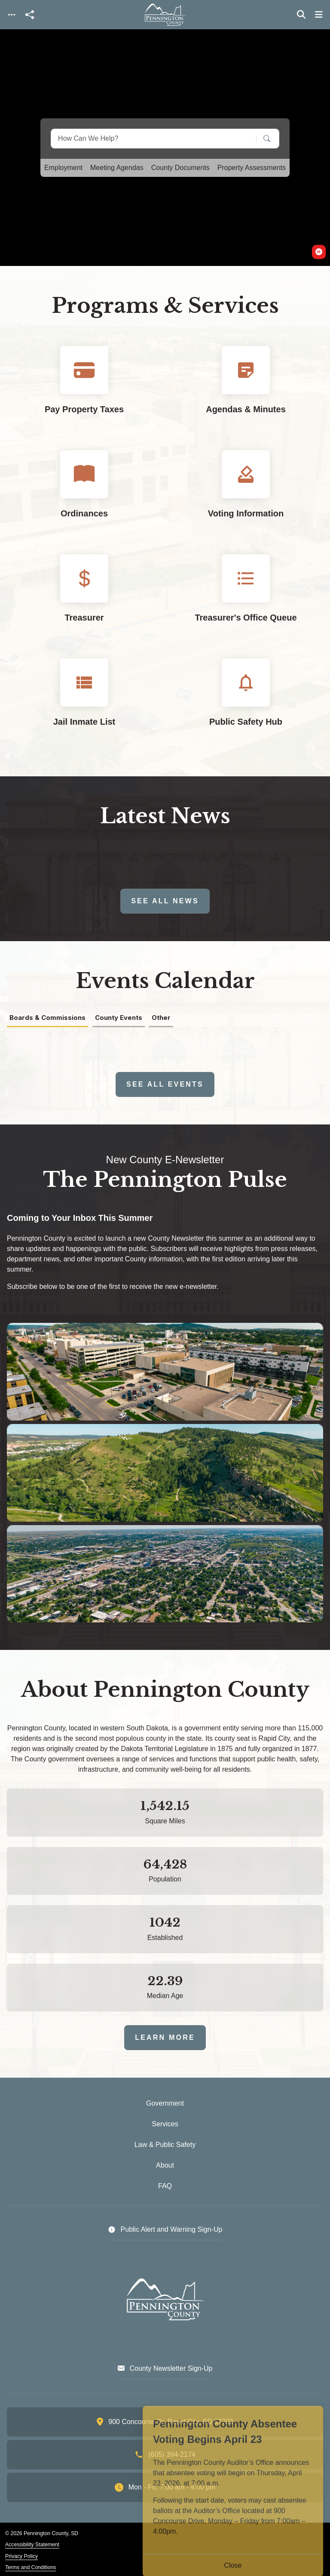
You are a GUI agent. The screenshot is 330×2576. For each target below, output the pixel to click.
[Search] (260, 138)
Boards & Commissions (47, 1018)
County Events (118, 1018)
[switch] (319, 252)
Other (161, 1018)
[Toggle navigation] (11, 14)
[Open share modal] (29, 14)
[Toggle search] (301, 14)
